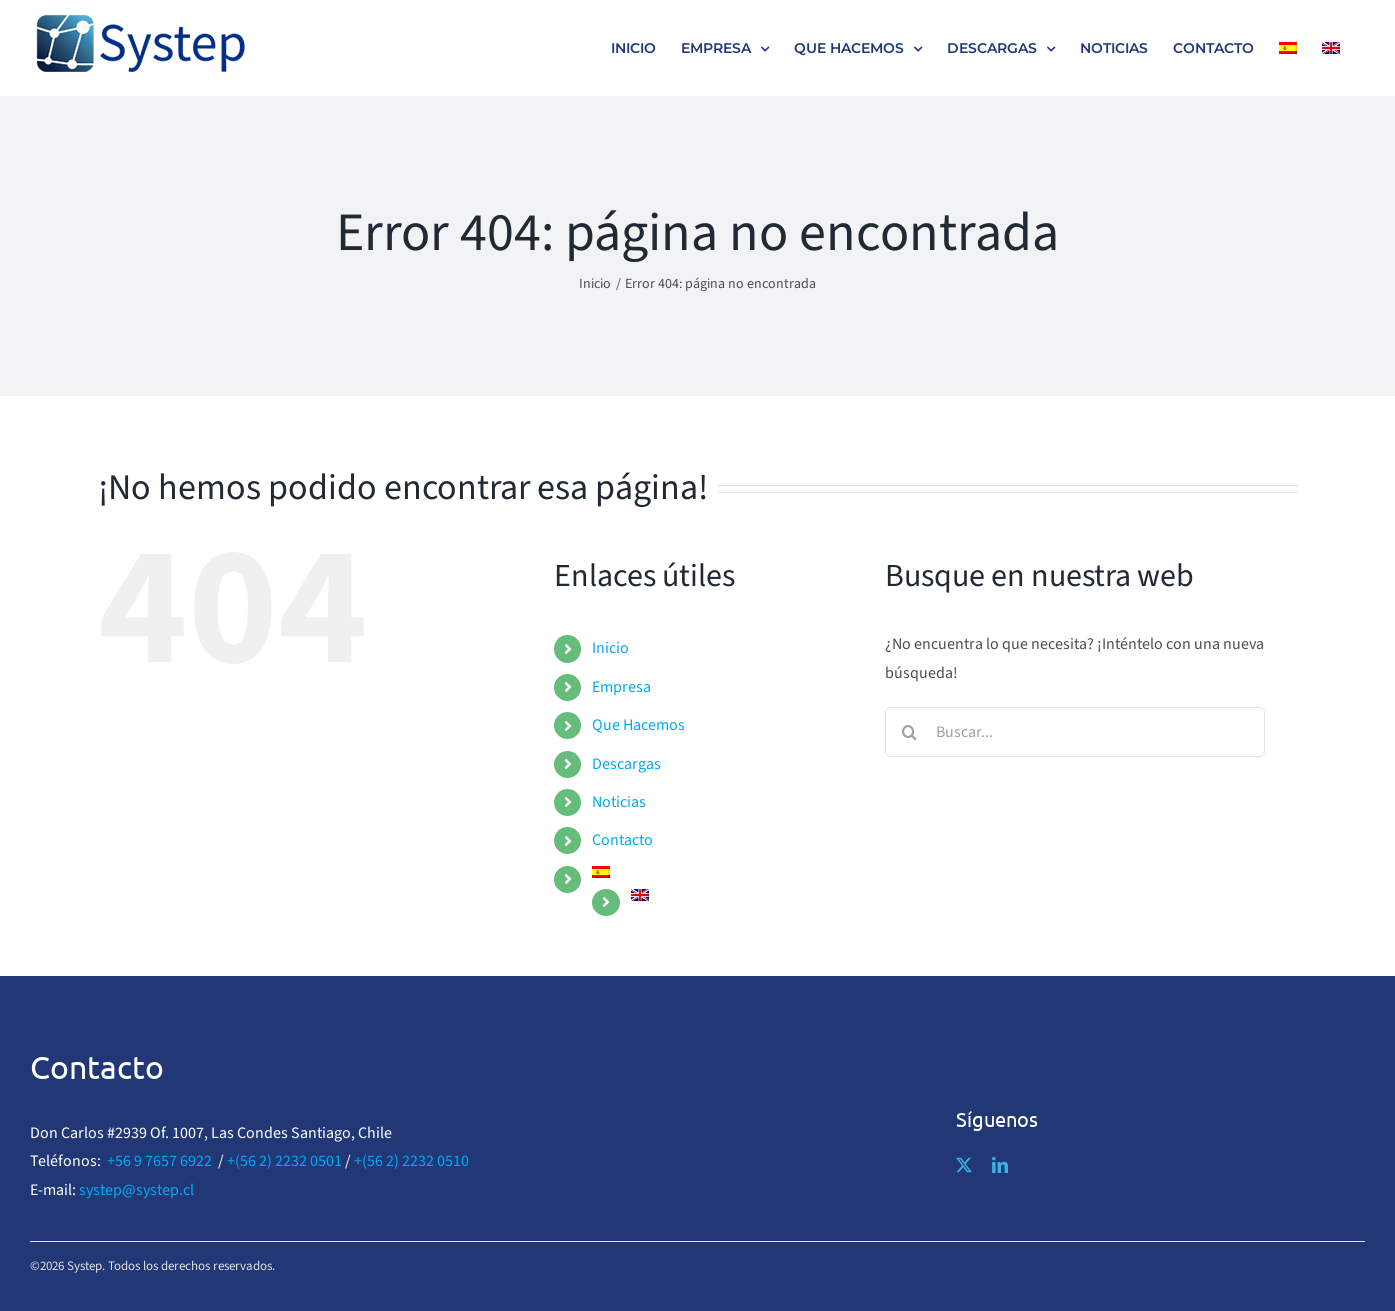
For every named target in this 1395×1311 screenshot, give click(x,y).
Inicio (610, 648)
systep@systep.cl (136, 1190)
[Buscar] (910, 732)
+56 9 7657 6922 (159, 1161)
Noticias (619, 802)
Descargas (626, 764)
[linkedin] (1000, 1165)
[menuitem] (1288, 48)
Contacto (622, 840)
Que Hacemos (638, 725)
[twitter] (964, 1165)
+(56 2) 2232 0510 (411, 1161)
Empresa (621, 687)
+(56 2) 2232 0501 (284, 1161)
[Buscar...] (1075, 732)
